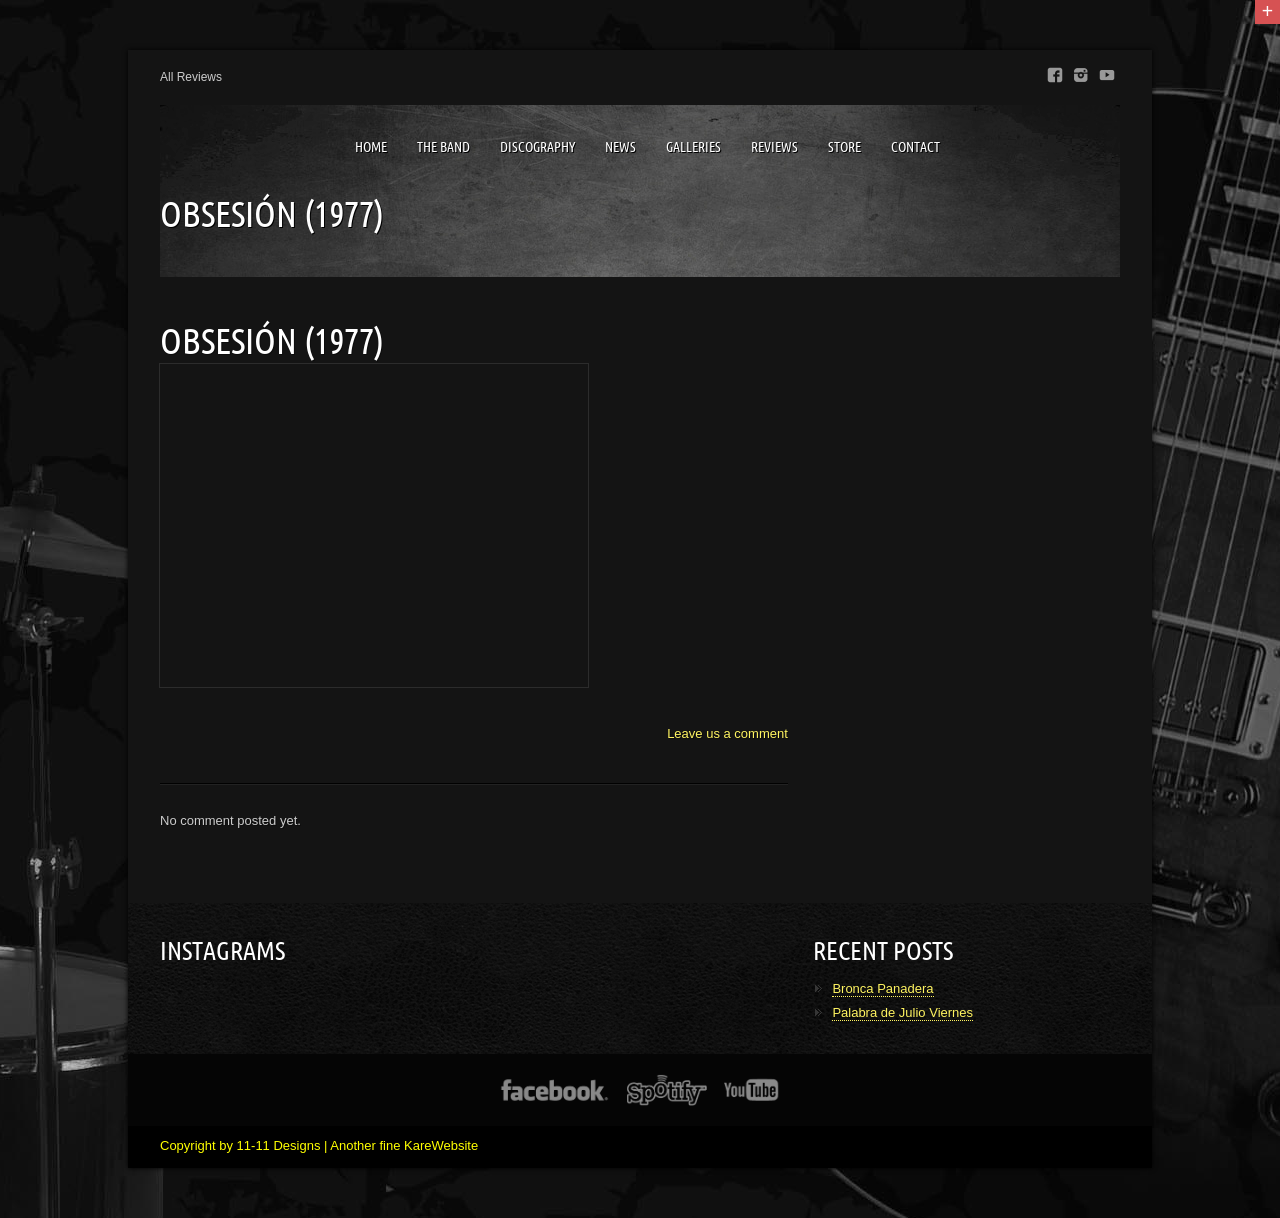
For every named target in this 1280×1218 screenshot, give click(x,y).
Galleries (693, 147)
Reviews (774, 147)
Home (371, 147)
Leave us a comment (727, 733)
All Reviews (191, 77)
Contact (915, 147)
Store (844, 147)
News (620, 147)
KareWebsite (441, 1145)
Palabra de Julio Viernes (902, 1012)
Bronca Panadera (882, 988)
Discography (537, 147)
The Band (443, 147)
